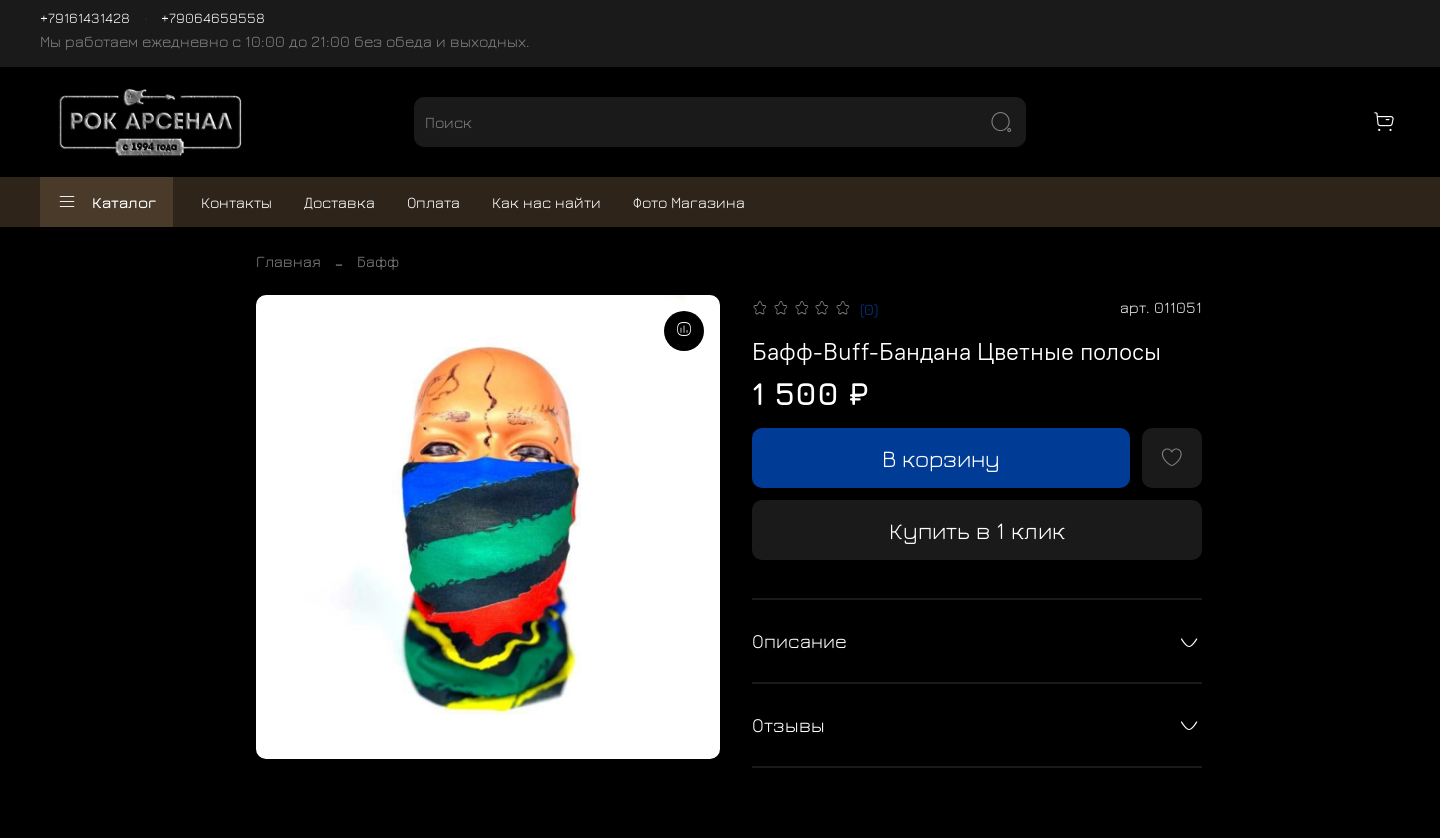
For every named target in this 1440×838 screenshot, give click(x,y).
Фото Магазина (689, 202)
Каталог (106, 202)
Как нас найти (546, 202)
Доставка (339, 202)
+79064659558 (213, 17)
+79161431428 (85, 17)
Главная (288, 261)
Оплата (433, 202)
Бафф (378, 261)
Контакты (236, 202)
